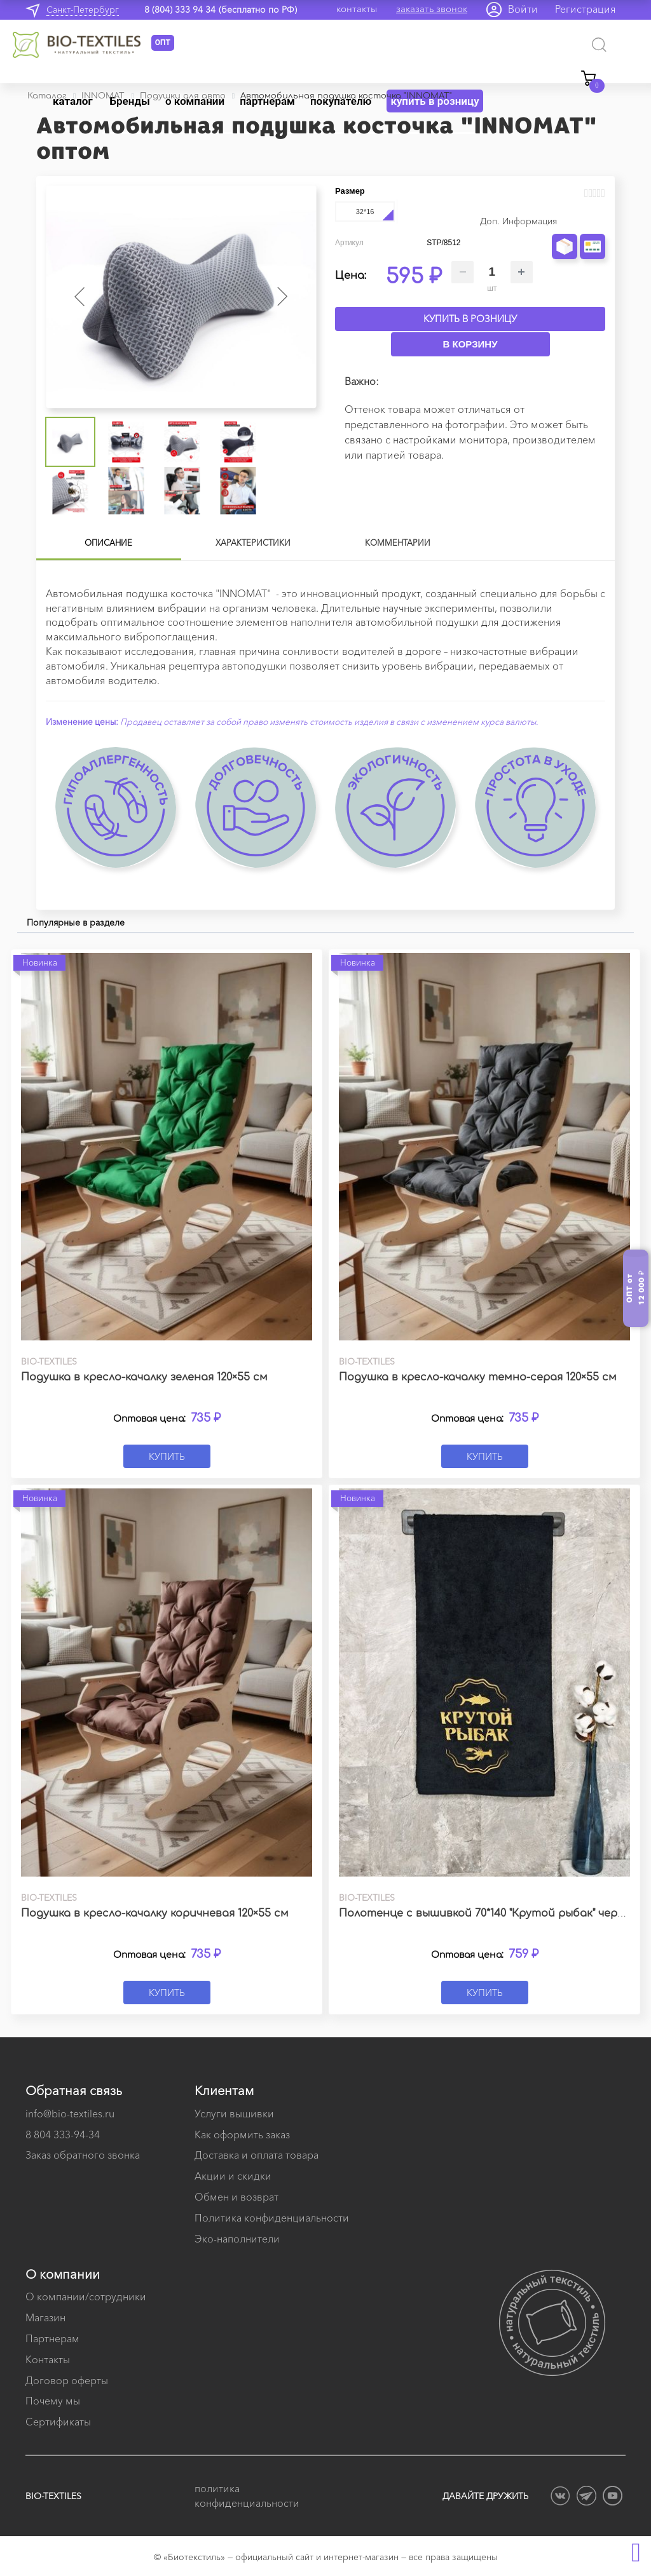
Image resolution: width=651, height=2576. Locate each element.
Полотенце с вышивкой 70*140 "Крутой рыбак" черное (488, 1913)
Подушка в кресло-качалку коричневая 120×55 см (155, 1913)
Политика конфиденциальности (272, 2217)
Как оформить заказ (242, 2134)
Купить (167, 1456)
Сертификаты (58, 2421)
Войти (523, 9)
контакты (356, 9)
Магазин (45, 2317)
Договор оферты (66, 2380)
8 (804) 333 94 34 (180, 9)
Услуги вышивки (234, 2113)
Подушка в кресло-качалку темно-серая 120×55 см (478, 1377)
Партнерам (52, 2338)
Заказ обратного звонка (82, 2154)
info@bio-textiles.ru (69, 2113)
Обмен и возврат (236, 2196)
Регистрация (585, 9)
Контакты (47, 2359)
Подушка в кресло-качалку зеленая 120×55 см (144, 1377)
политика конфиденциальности (247, 2495)
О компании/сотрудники (85, 2296)
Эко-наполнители (237, 2238)
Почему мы (52, 2400)
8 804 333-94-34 (62, 2134)
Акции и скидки (233, 2175)
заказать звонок (431, 9)
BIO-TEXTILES (53, 2496)
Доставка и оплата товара (257, 2154)
